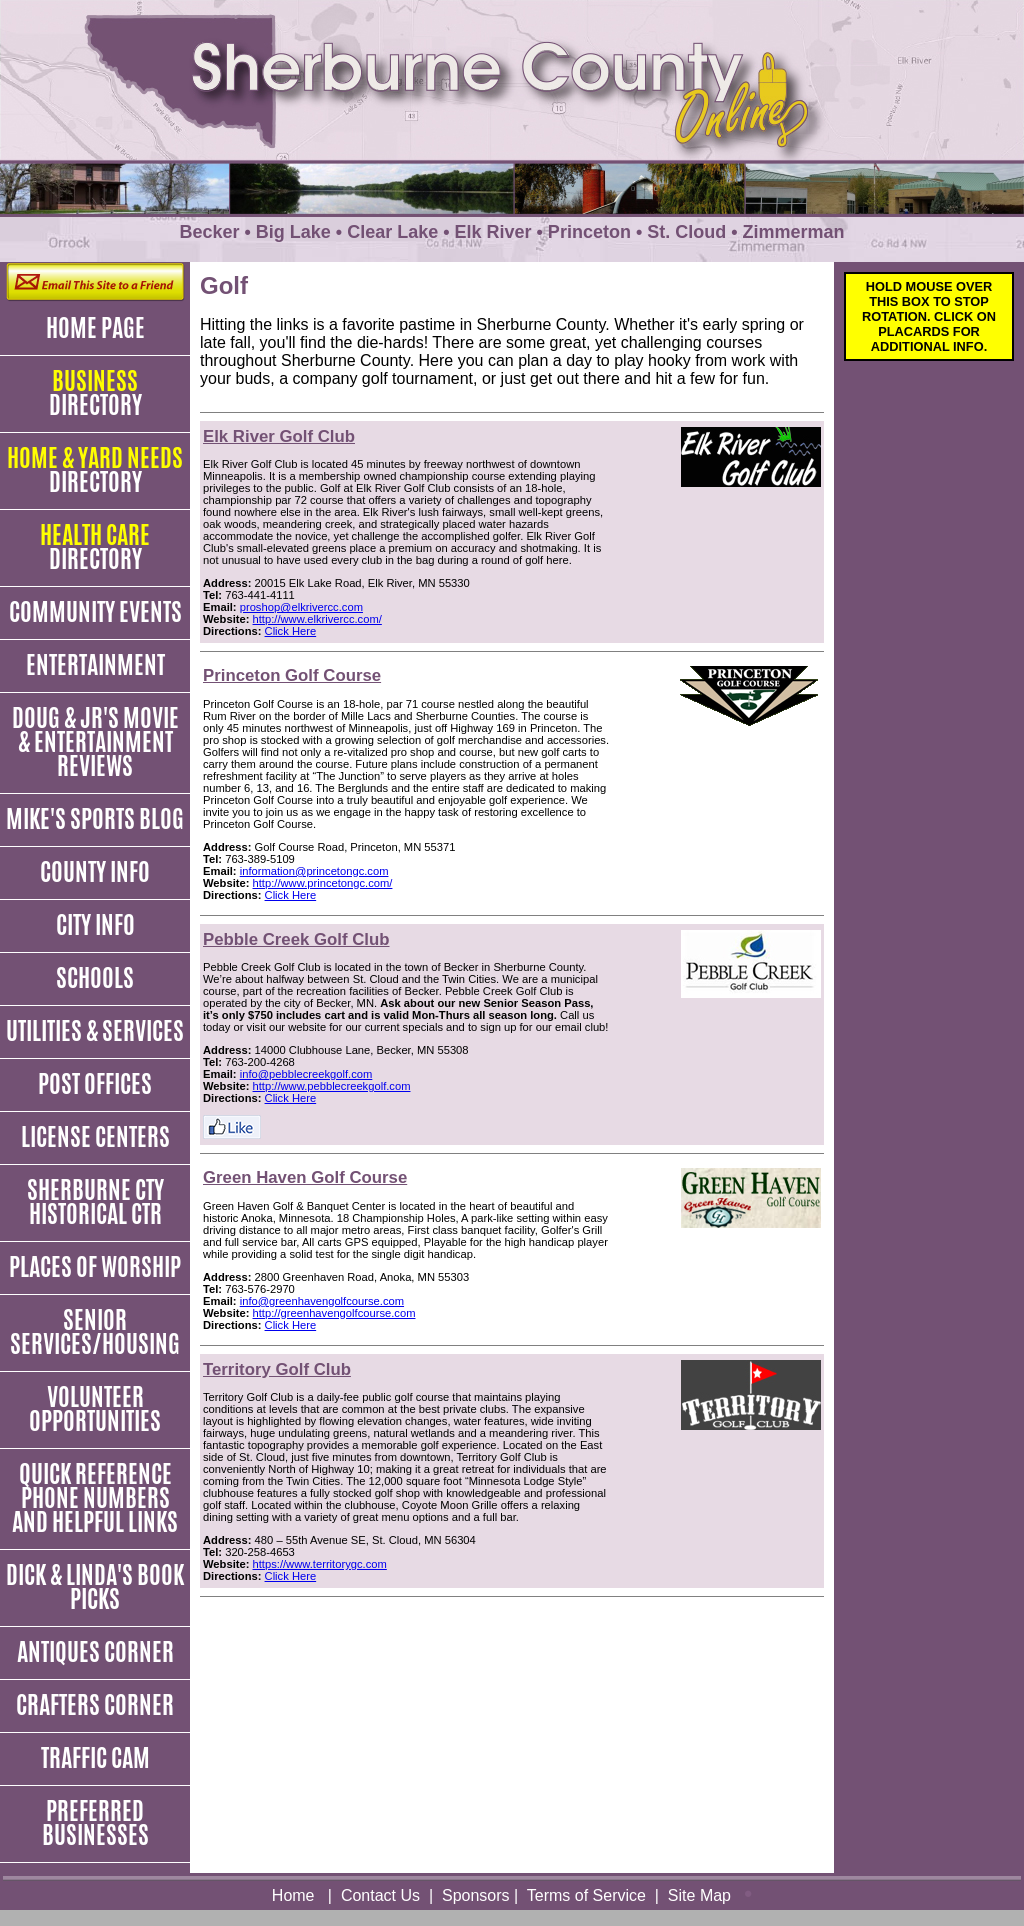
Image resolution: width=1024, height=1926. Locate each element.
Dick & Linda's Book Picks (95, 1587)
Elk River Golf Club (279, 436)
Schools (95, 978)
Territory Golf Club (277, 1369)
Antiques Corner (95, 1652)
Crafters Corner (95, 1705)
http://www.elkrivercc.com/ (317, 619)
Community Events (95, 612)
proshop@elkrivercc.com (301, 607)
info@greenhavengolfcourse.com (322, 1301)
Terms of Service (586, 1895)
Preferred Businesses (95, 1823)
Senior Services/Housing (95, 1332)
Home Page (95, 328)
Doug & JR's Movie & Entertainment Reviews (95, 742)
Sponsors (476, 1895)
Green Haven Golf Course (305, 1177)
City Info (95, 925)
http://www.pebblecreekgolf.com (332, 1086)
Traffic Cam (95, 1758)
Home (293, 1895)
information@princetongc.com (314, 871)
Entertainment (95, 665)
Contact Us (380, 1895)
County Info (95, 872)
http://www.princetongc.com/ (323, 883)
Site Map (699, 1895)
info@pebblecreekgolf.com (306, 1074)
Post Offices (95, 1084)
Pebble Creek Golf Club (296, 939)
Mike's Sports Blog (95, 819)
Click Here (291, 631)
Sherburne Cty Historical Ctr (95, 1202)
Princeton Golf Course (292, 675)
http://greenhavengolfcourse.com (334, 1313)
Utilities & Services (95, 1031)
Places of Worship (95, 1267)
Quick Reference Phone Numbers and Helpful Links (95, 1498)
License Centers (95, 1137)
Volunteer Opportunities (95, 1409)
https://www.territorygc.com (320, 1564)
